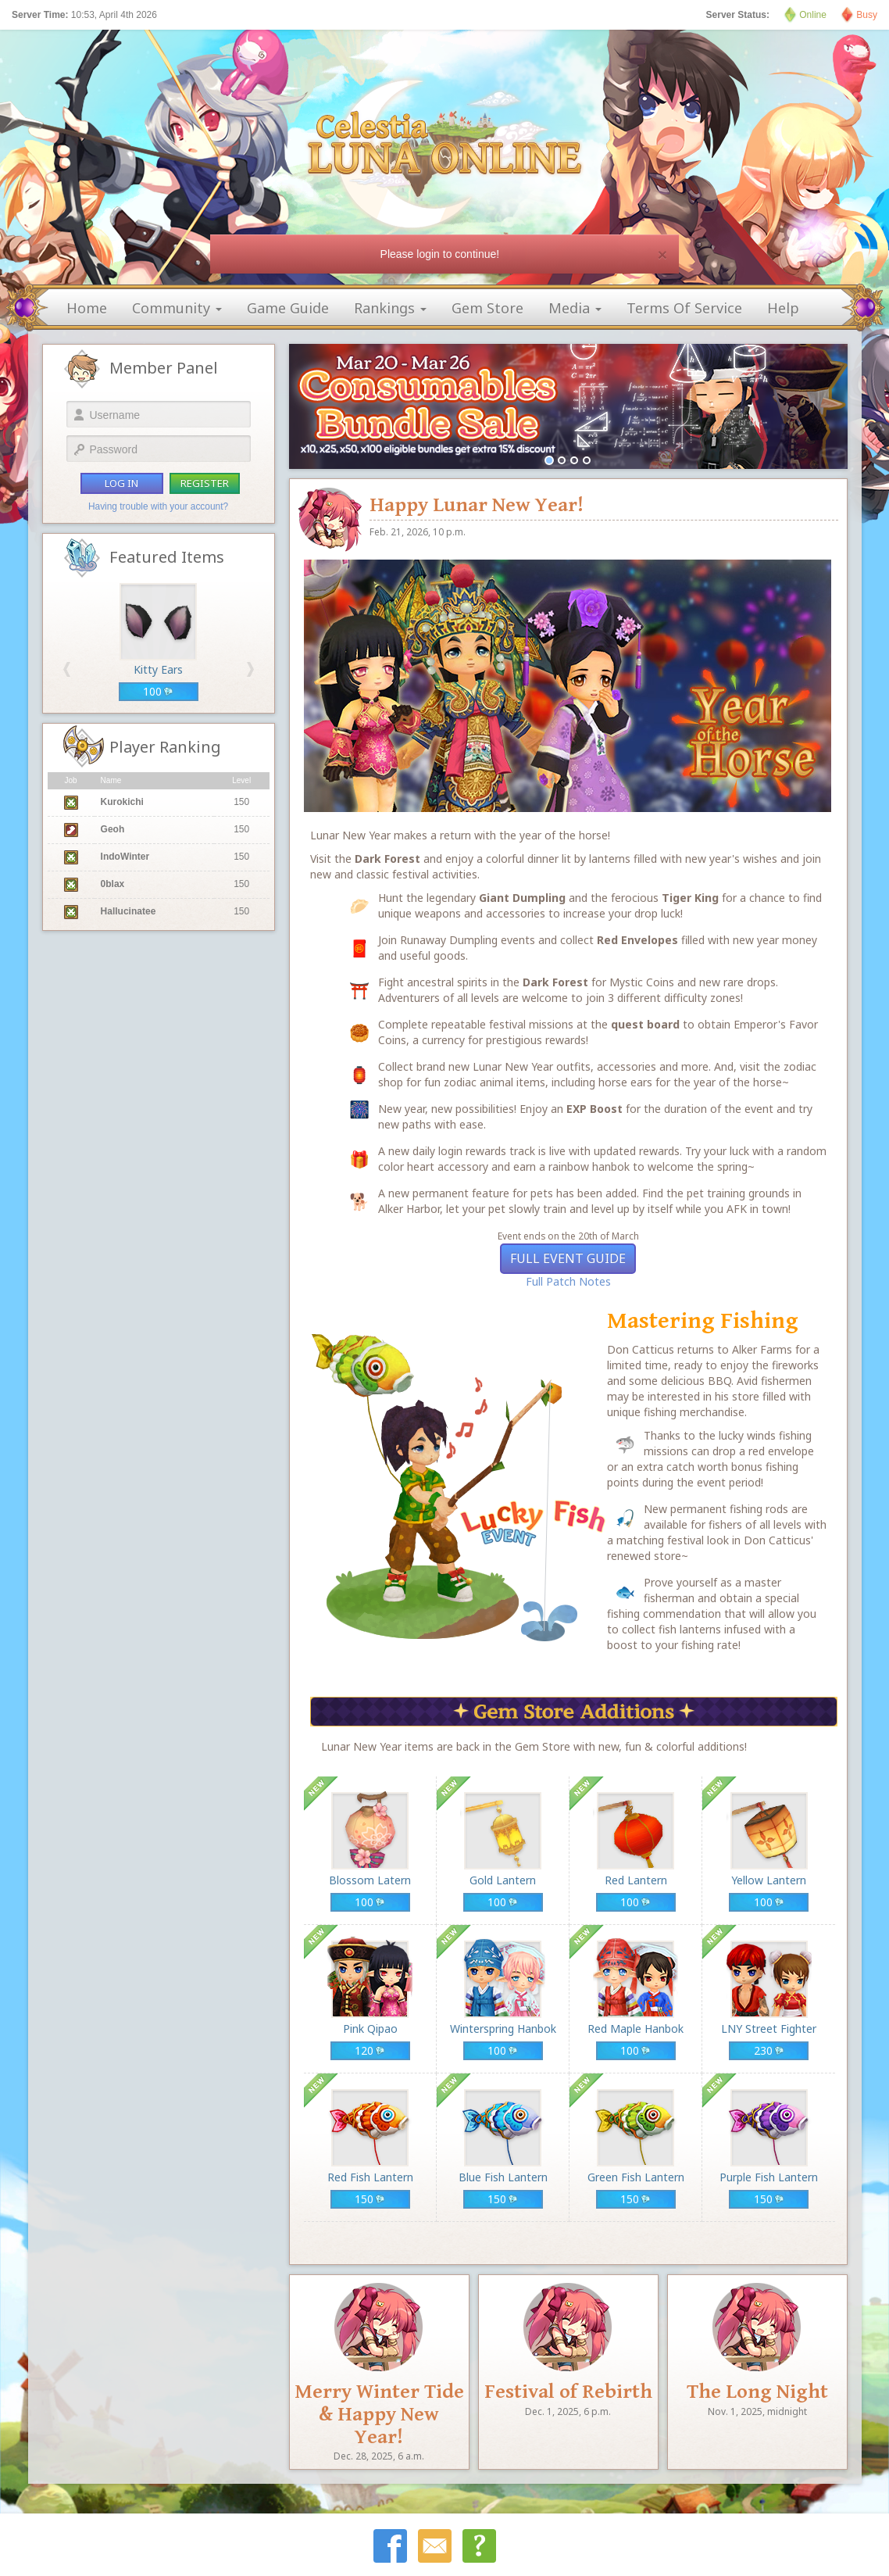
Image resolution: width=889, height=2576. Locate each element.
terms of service (684, 308)
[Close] (662, 254)
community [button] (177, 308)
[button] (66, 669)
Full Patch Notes (568, 1281)
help (783, 308)
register (204, 483)
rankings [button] (390, 308)
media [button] (575, 308)
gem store (487, 308)
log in (121, 483)
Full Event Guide (568, 1258)
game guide (288, 308)
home (86, 308)
